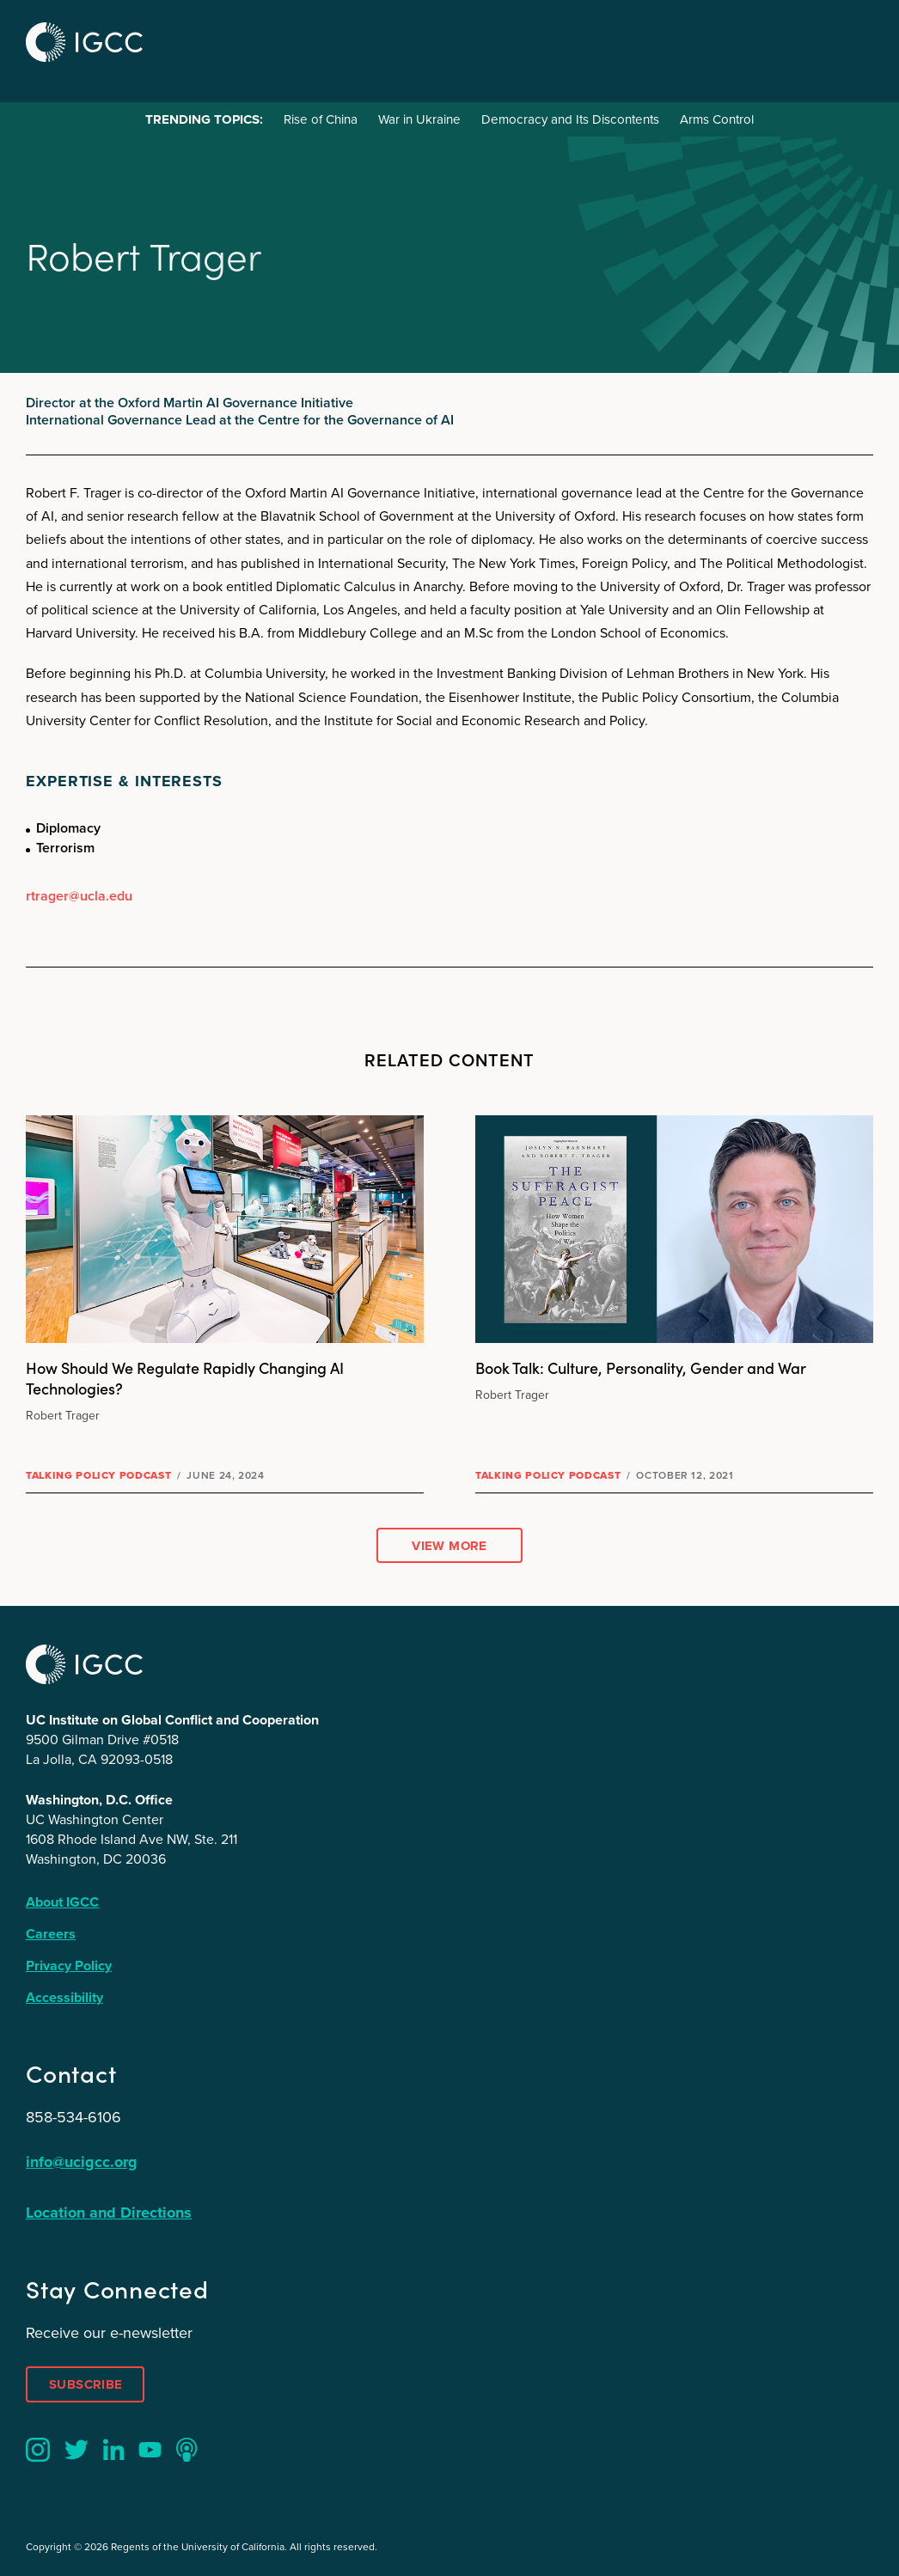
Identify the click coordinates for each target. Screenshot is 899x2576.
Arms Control (717, 119)
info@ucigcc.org (82, 2162)
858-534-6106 (73, 2117)
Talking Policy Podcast (98, 1475)
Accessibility (64, 1997)
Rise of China (321, 119)
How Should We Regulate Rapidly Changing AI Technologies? (185, 1378)
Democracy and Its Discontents (570, 119)
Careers (51, 1934)
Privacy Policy (69, 1965)
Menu (854, 40)
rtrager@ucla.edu (79, 896)
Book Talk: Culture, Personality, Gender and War (640, 1367)
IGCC (84, 42)
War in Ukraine (419, 119)
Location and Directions (109, 2212)
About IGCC (62, 1902)
